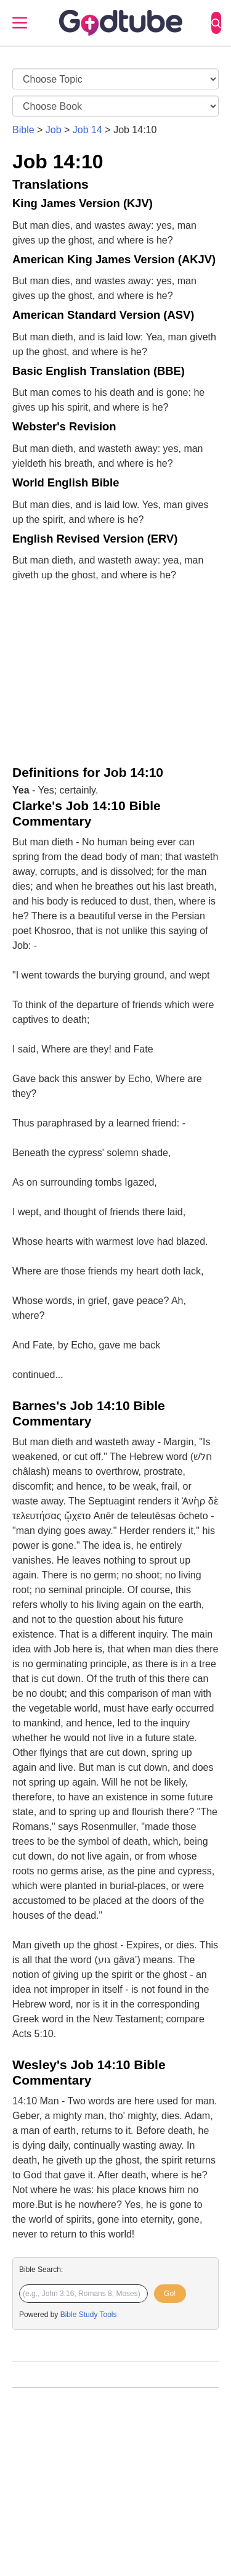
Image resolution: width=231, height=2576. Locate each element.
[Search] (216, 23)
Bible (23, 130)
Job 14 (87, 130)
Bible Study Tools (88, 2314)
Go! (170, 2293)
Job (54, 130)
